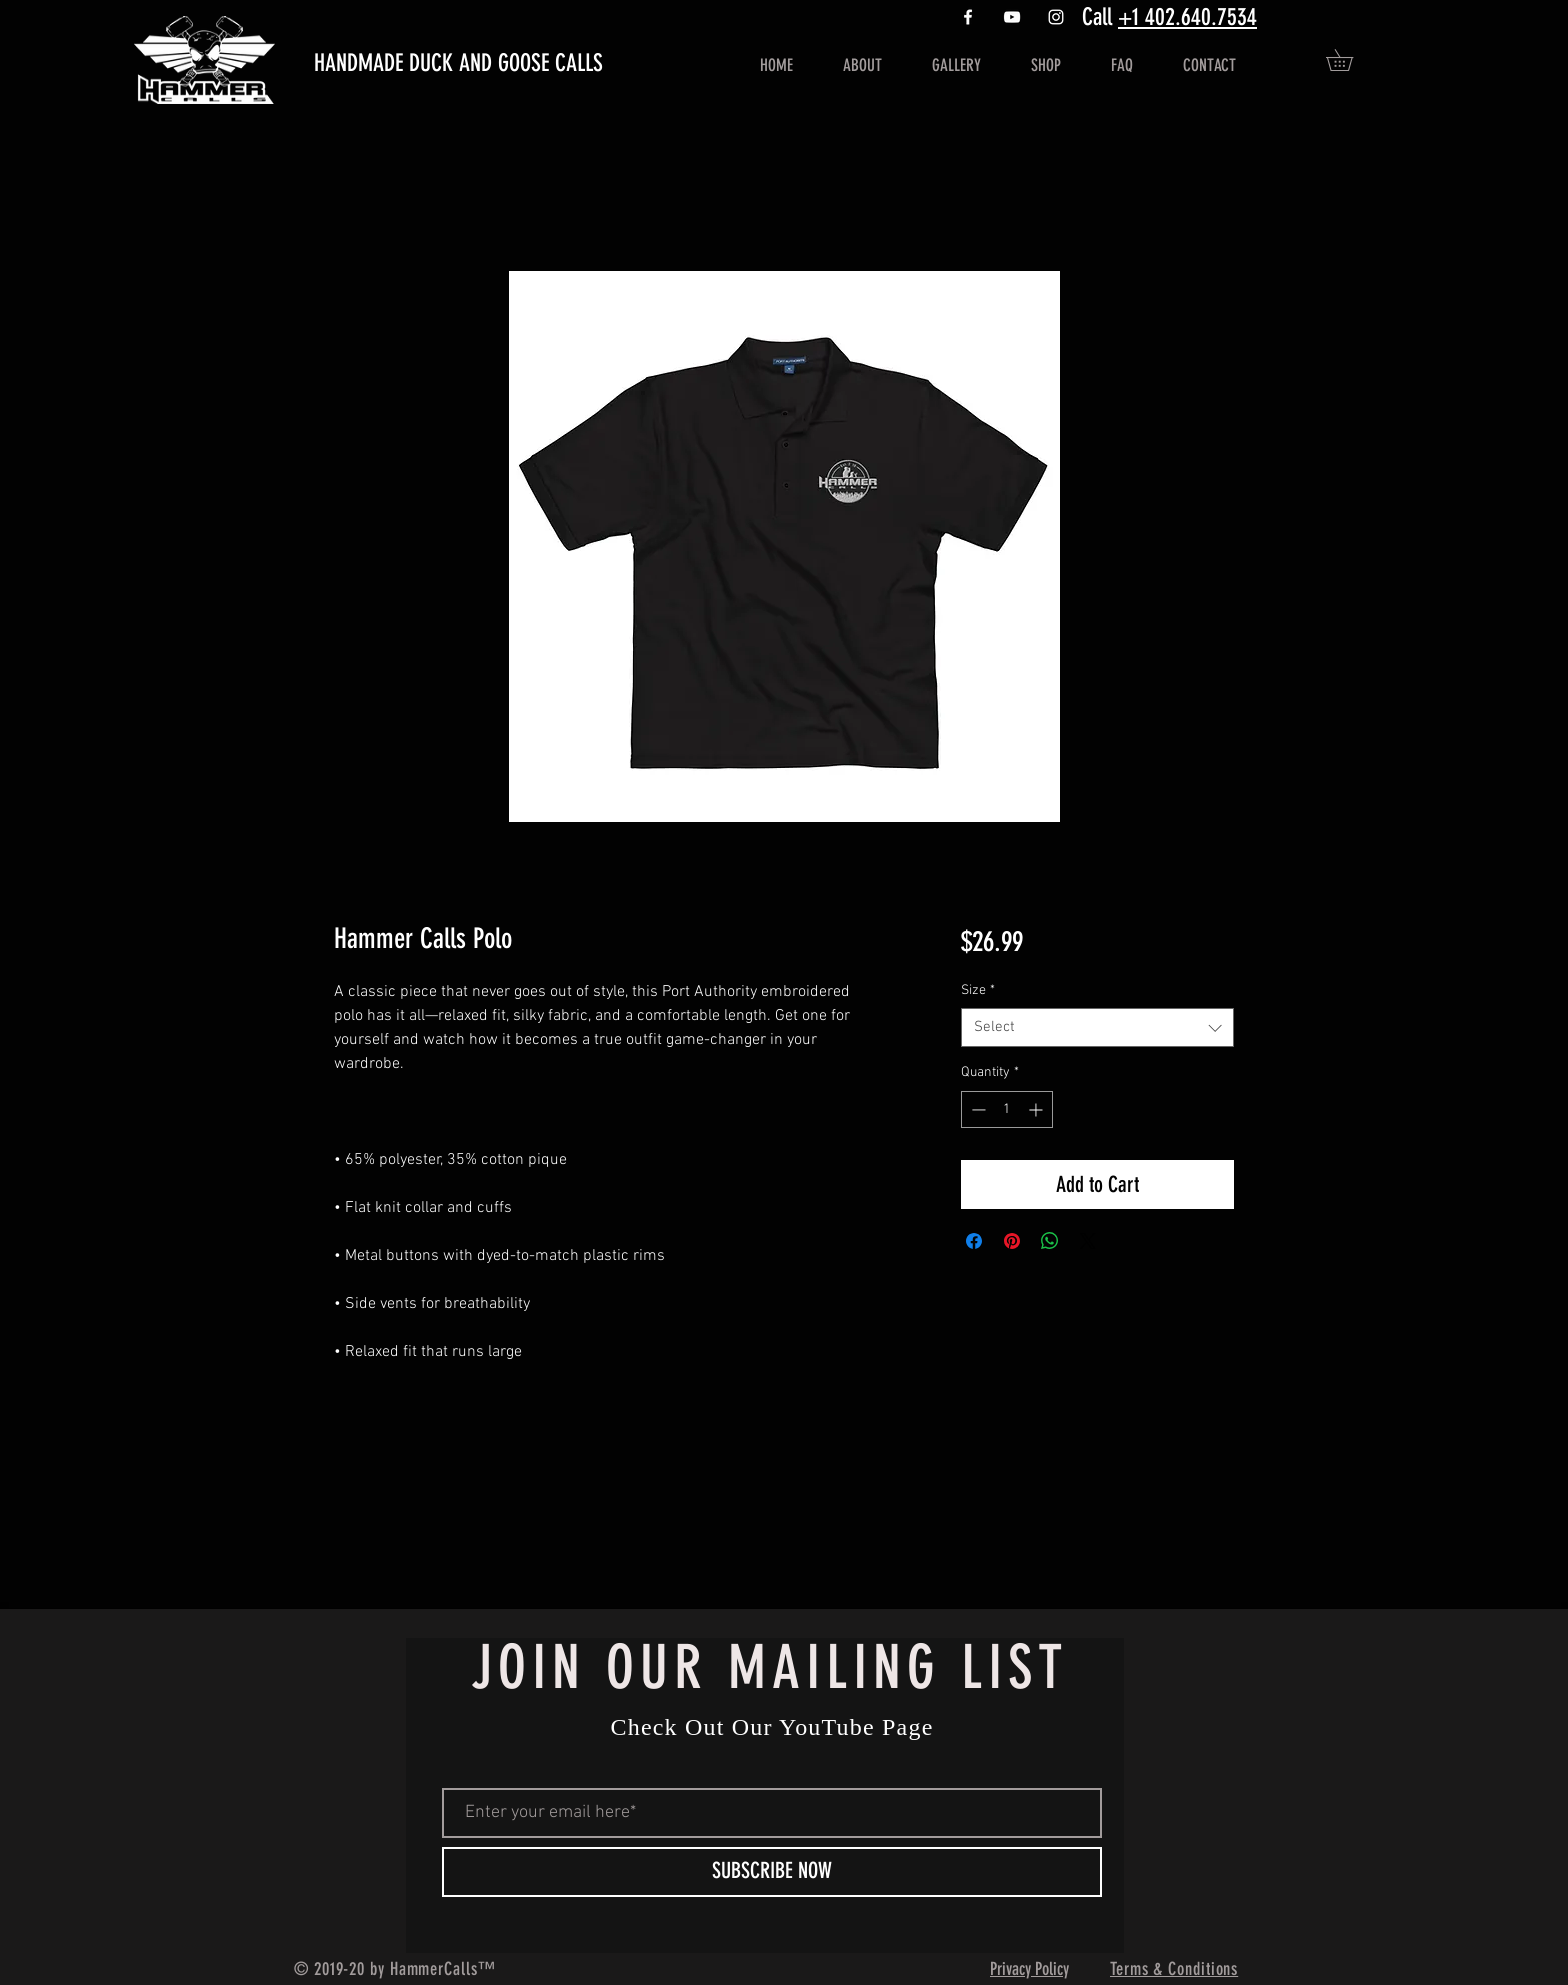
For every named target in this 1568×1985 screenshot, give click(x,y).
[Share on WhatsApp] (1050, 1241)
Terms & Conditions (1174, 1969)
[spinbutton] (1007, 1109)
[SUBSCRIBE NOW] (772, 1872)
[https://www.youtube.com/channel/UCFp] (1012, 17)
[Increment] (1037, 1109)
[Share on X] (1088, 1241)
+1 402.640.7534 (1187, 17)
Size (978, 990)
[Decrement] (976, 1109)
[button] (1350, 60)
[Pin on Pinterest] (1012, 1241)
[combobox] (1097, 1027)
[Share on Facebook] (974, 1241)
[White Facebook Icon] (968, 17)
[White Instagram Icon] (1056, 17)
